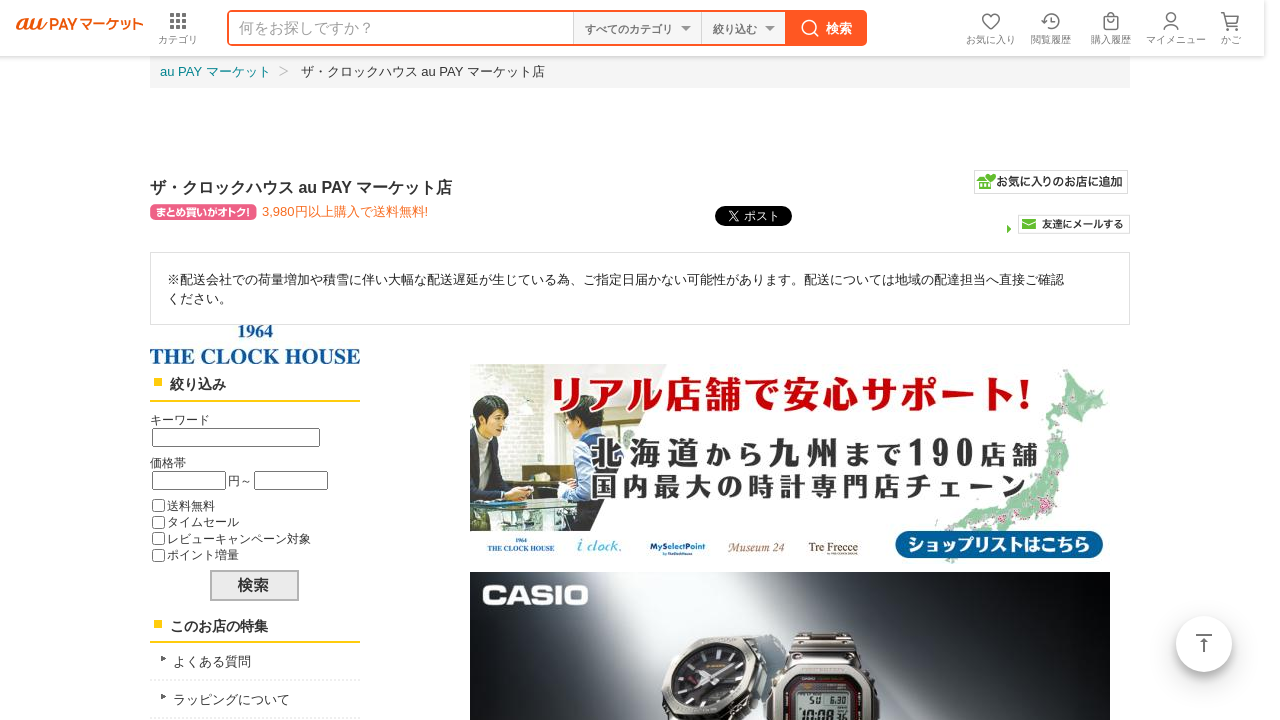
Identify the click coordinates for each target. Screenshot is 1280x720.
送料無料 (191, 505)
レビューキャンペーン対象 (239, 538)
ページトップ (1204, 644)
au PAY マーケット (215, 71)
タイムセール (203, 521)
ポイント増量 (203, 554)
